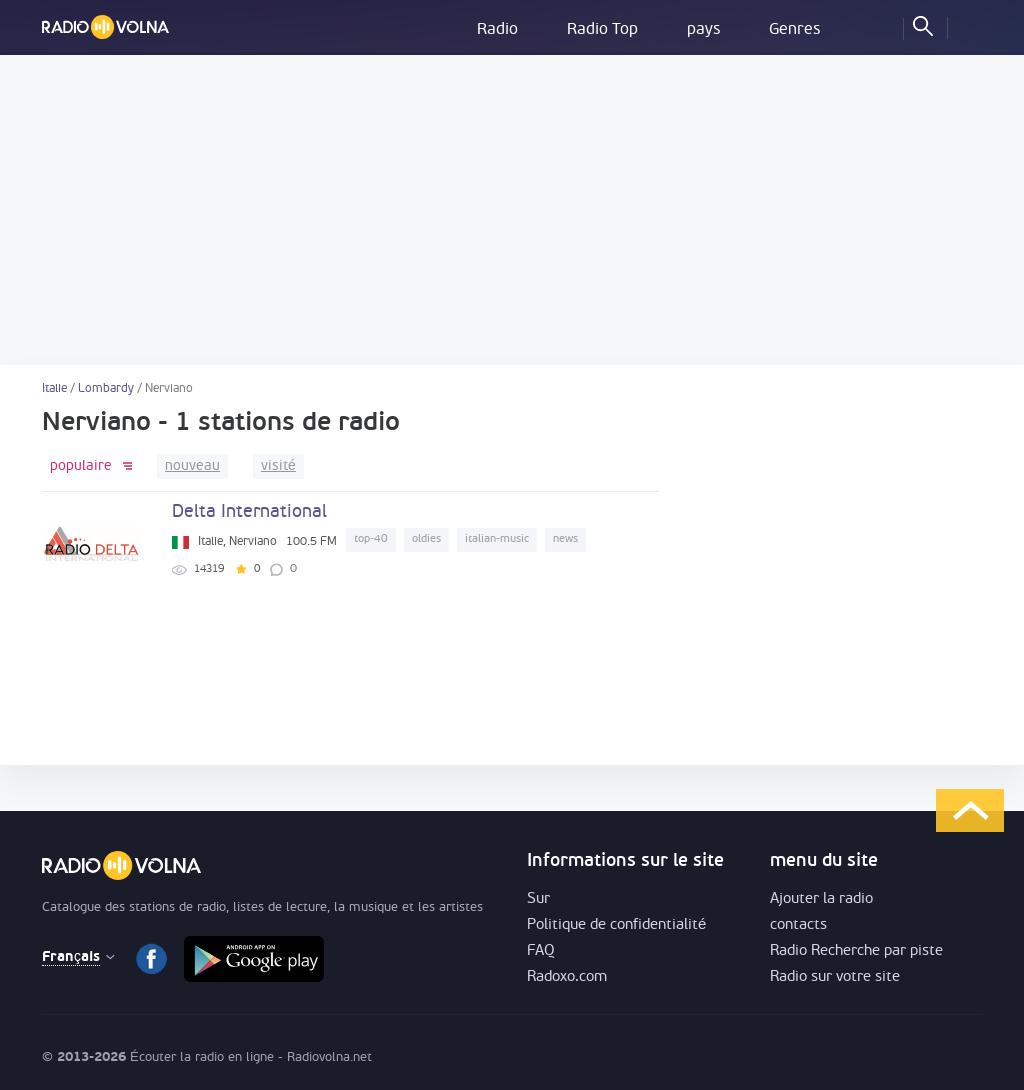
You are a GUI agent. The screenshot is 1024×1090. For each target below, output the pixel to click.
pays (703, 30)
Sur (538, 899)
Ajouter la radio (821, 899)
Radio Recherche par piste (856, 951)
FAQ (541, 951)
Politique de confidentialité (616, 925)
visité (278, 466)
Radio (497, 30)
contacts (798, 925)
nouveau (192, 466)
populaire (81, 466)
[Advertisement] (512, 210)
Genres (794, 30)
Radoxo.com (567, 977)
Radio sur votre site (835, 977)
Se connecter (967, 25)
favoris (879, 25)
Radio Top (602, 30)
